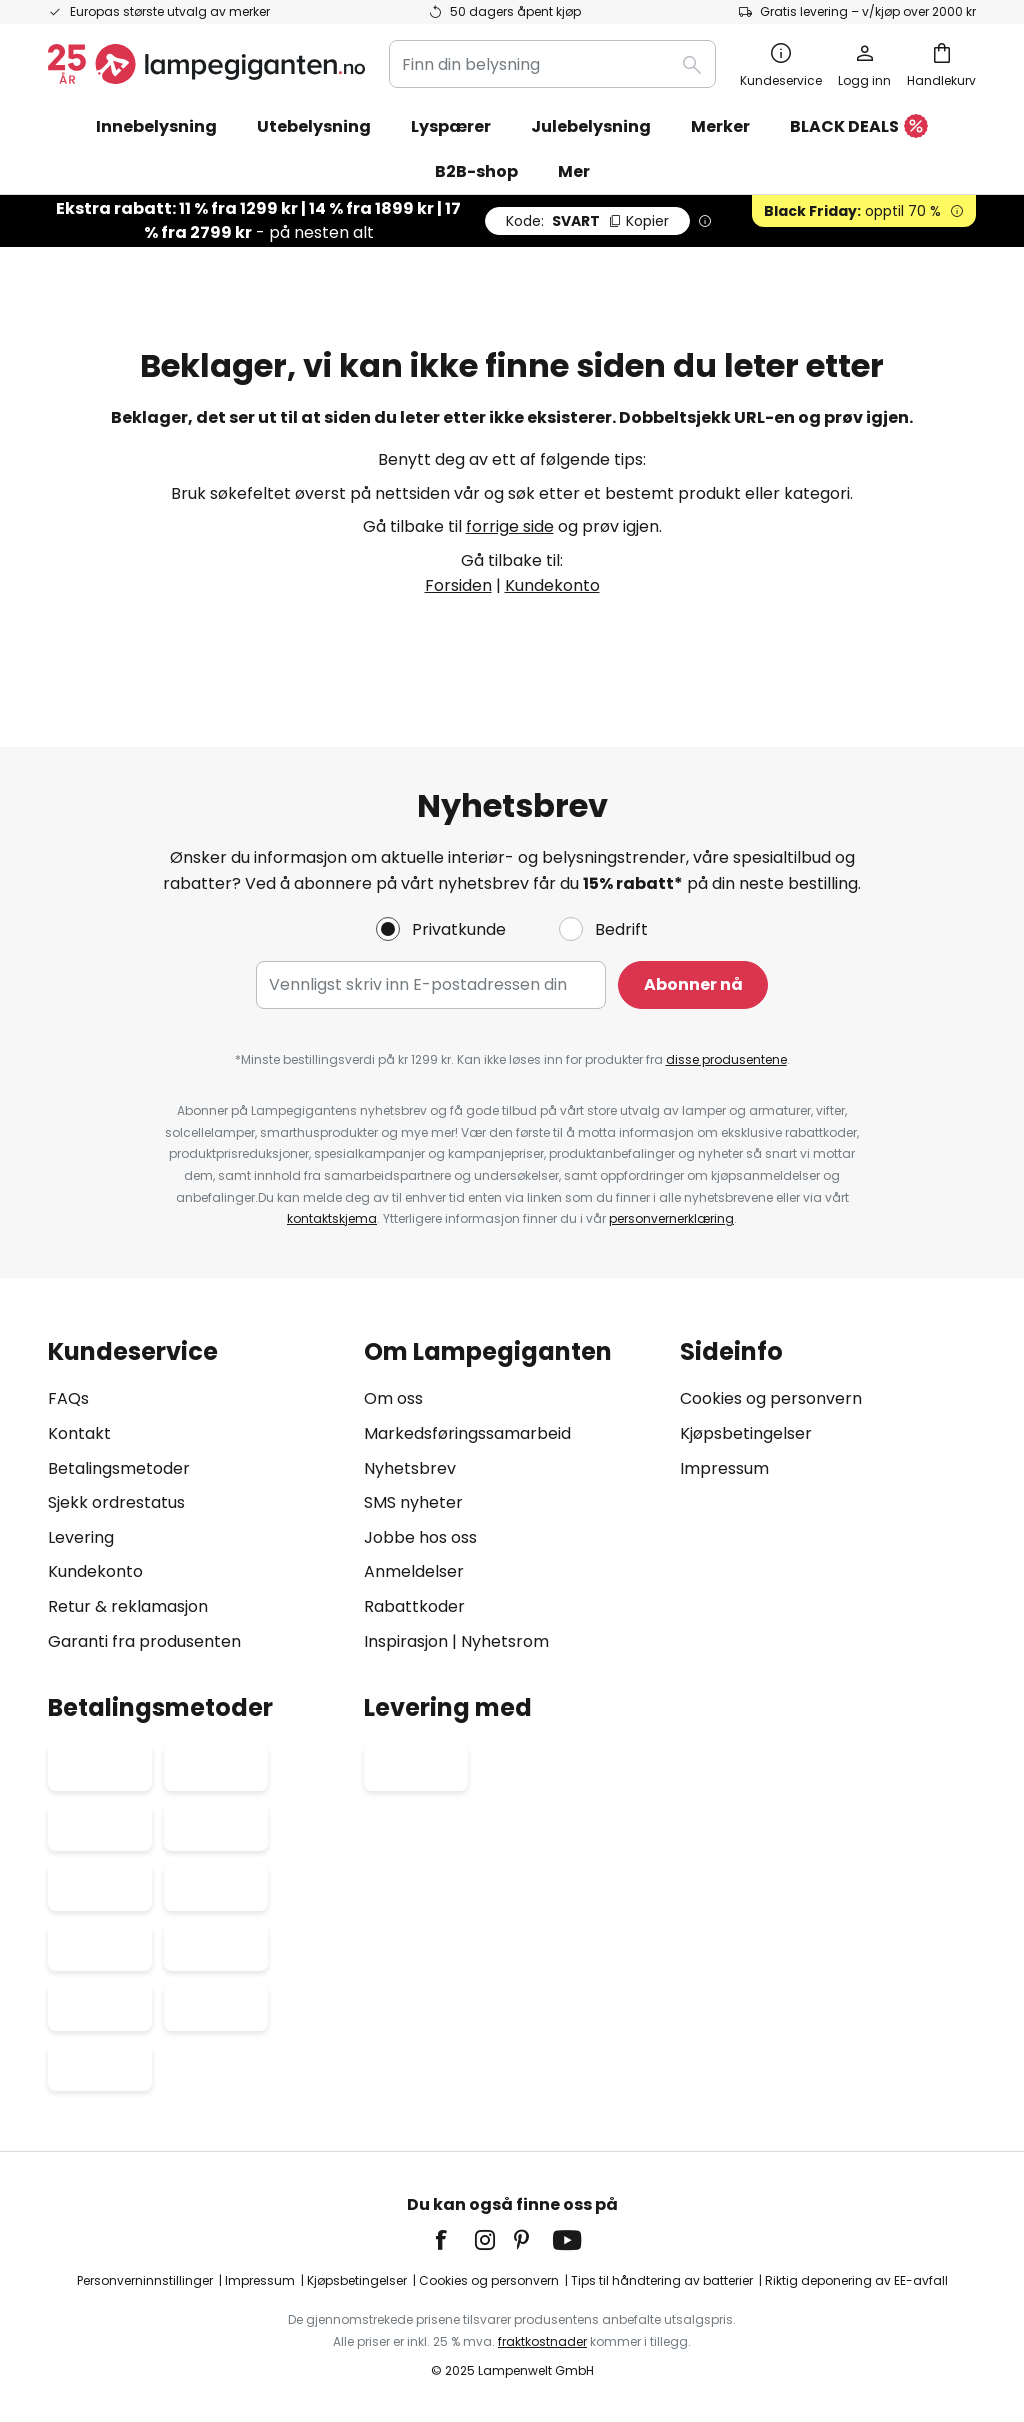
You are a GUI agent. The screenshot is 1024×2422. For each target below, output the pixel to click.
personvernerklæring (671, 1218)
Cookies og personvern (771, 1398)
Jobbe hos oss (420, 1537)
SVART (587, 221)
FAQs (68, 1398)
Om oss (393, 1398)
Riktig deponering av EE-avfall (856, 2280)
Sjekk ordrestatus (116, 1502)
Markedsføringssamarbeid (467, 1433)
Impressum (724, 1468)
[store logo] (206, 64)
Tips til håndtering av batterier (662, 2280)
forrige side (510, 526)
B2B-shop (476, 171)
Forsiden (458, 585)
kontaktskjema (332, 1218)
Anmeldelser (414, 1571)
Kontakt (79, 1433)
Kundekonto (552, 585)
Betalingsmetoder (119, 1468)
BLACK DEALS (859, 127)
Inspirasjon (406, 1641)
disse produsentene (726, 1059)
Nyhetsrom (505, 1641)
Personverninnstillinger (145, 2280)
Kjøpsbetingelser (746, 1433)
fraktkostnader (542, 2341)
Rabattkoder (414, 1606)
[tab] (196, 1496)
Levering (81, 1537)
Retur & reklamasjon (128, 1606)
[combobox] (552, 64)
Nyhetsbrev (410, 1468)
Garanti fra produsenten (144, 1641)
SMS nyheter (413, 1502)
